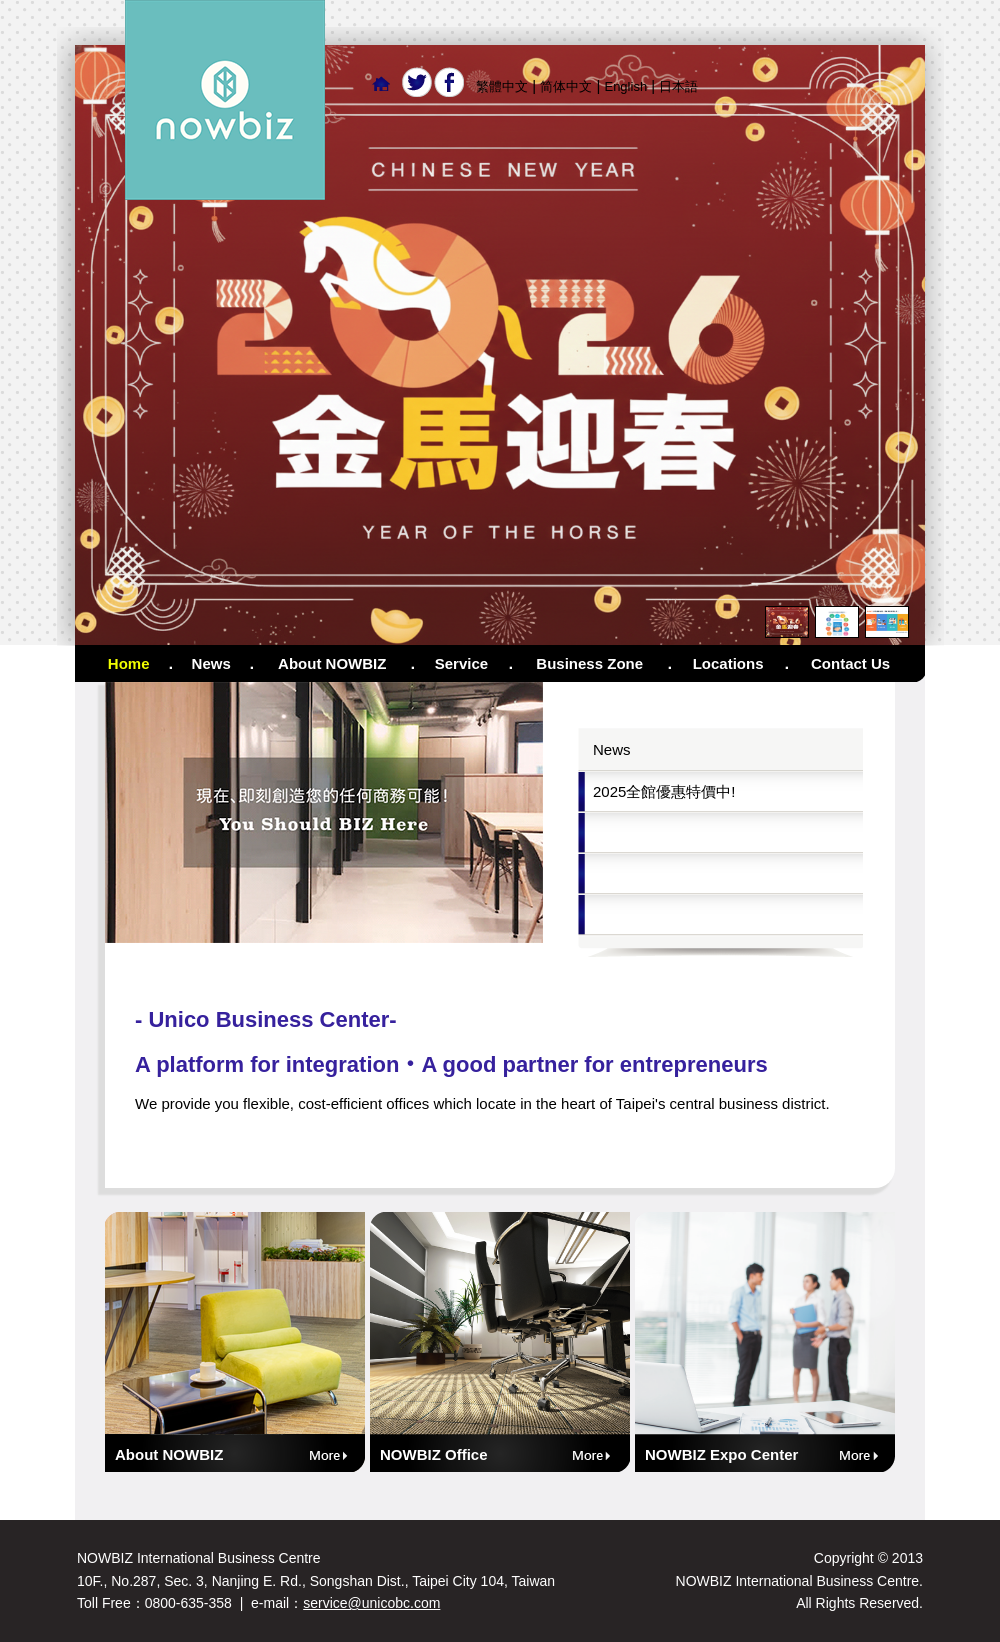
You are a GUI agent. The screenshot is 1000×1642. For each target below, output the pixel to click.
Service (461, 663)
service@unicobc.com (371, 1603)
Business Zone (589, 663)
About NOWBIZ (332, 663)
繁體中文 (502, 86)
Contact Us (850, 663)
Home (129, 663)
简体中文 (566, 86)
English (625, 86)
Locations (728, 663)
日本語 (678, 86)
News (211, 663)
